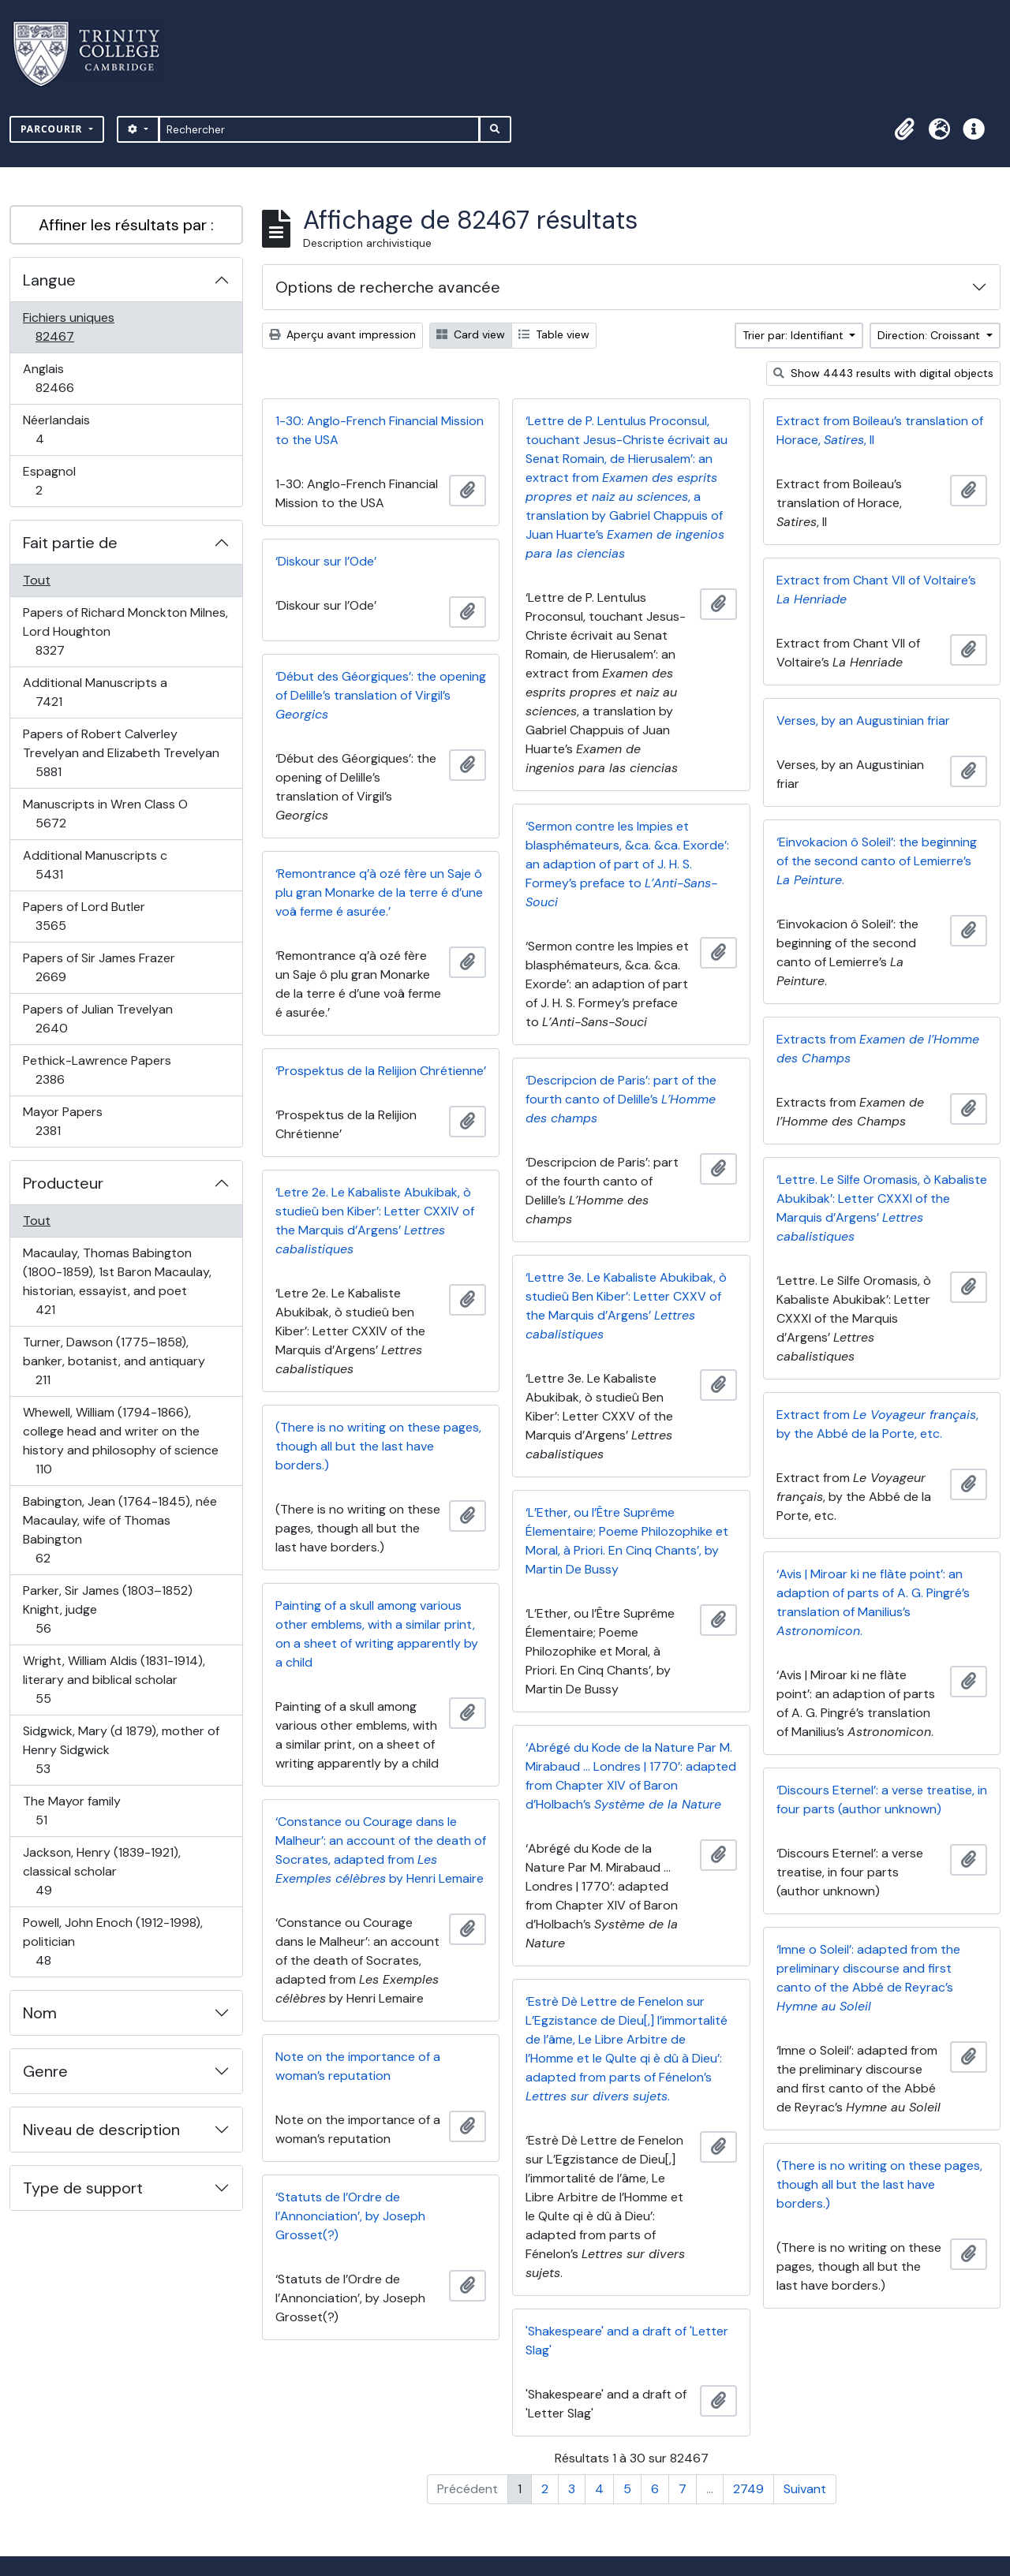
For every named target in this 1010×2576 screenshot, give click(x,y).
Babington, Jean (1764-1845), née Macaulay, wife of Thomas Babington (119, 1529)
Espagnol (56, 480)
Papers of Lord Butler (83, 916)
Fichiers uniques (72, 327)
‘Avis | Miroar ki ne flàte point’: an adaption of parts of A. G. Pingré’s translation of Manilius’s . (873, 1602)
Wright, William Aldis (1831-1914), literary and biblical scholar (113, 1679)
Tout (36, 580)
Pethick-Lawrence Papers (96, 1070)
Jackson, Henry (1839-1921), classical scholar (101, 1871)
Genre (45, 2071)
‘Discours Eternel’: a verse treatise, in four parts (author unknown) (881, 1799)
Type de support (83, 2188)
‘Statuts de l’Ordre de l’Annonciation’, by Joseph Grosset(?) (350, 2216)
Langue (49, 280)
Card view (470, 334)
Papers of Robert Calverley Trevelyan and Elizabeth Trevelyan (120, 753)
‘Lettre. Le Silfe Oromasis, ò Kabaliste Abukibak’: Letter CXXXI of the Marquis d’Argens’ (881, 1208)
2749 (748, 2489)
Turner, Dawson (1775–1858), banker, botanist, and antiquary (113, 1361)
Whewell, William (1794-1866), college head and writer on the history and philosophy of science (120, 1440)
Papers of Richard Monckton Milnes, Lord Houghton (125, 631)
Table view (553, 334)
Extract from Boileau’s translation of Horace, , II (879, 430)
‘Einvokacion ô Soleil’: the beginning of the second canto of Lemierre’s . (876, 861)
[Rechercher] (319, 129)
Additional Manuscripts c (94, 865)
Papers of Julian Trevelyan (97, 1018)
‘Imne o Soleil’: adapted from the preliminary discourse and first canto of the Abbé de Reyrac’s (868, 1977)
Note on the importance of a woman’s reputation (357, 2066)
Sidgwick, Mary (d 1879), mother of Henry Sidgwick (120, 1750)
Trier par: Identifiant (795, 335)
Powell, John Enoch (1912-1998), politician (112, 1941)
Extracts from (877, 1048)
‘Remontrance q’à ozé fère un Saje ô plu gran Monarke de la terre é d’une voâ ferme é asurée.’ (379, 892)
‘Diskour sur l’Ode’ (325, 561)
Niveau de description (101, 2129)
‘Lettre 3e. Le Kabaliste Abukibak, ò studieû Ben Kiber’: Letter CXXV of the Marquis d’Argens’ (626, 1305)
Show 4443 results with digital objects (883, 373)
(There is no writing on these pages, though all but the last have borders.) (378, 1446)
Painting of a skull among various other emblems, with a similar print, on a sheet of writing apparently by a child (376, 1634)
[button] (904, 129)
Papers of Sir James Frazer (98, 967)
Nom (40, 2013)
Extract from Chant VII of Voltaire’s (876, 589)
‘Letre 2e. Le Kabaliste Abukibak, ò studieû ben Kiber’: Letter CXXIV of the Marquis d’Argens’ (374, 1220)
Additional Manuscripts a (94, 692)
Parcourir (53, 129)
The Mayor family (71, 1810)
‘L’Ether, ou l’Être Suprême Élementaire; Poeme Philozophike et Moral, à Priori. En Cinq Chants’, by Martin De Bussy (627, 1540)
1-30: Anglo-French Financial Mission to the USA (379, 430)
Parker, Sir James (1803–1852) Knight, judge (107, 1609)
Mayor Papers (65, 1121)
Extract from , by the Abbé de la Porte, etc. (877, 1424)
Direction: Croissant (930, 335)
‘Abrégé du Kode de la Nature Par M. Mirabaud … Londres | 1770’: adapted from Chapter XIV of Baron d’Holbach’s (631, 1776)
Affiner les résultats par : (126, 225)
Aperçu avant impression (342, 334)
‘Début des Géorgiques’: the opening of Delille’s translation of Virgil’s (380, 695)
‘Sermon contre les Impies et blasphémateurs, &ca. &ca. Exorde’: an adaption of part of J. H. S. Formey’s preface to (627, 864)
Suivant (805, 2489)
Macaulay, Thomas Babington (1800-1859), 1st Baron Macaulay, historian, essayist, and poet (116, 1281)
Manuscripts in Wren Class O (105, 813)
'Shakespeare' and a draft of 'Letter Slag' (627, 2340)
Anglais (72, 378)
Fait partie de (70, 542)
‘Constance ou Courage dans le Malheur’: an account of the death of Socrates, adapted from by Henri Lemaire (380, 1850)
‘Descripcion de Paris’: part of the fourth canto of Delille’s (621, 1099)
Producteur (63, 1183)
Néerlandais (57, 429)
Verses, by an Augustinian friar (863, 720)
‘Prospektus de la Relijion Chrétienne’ (380, 1070)
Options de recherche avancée (387, 287)
